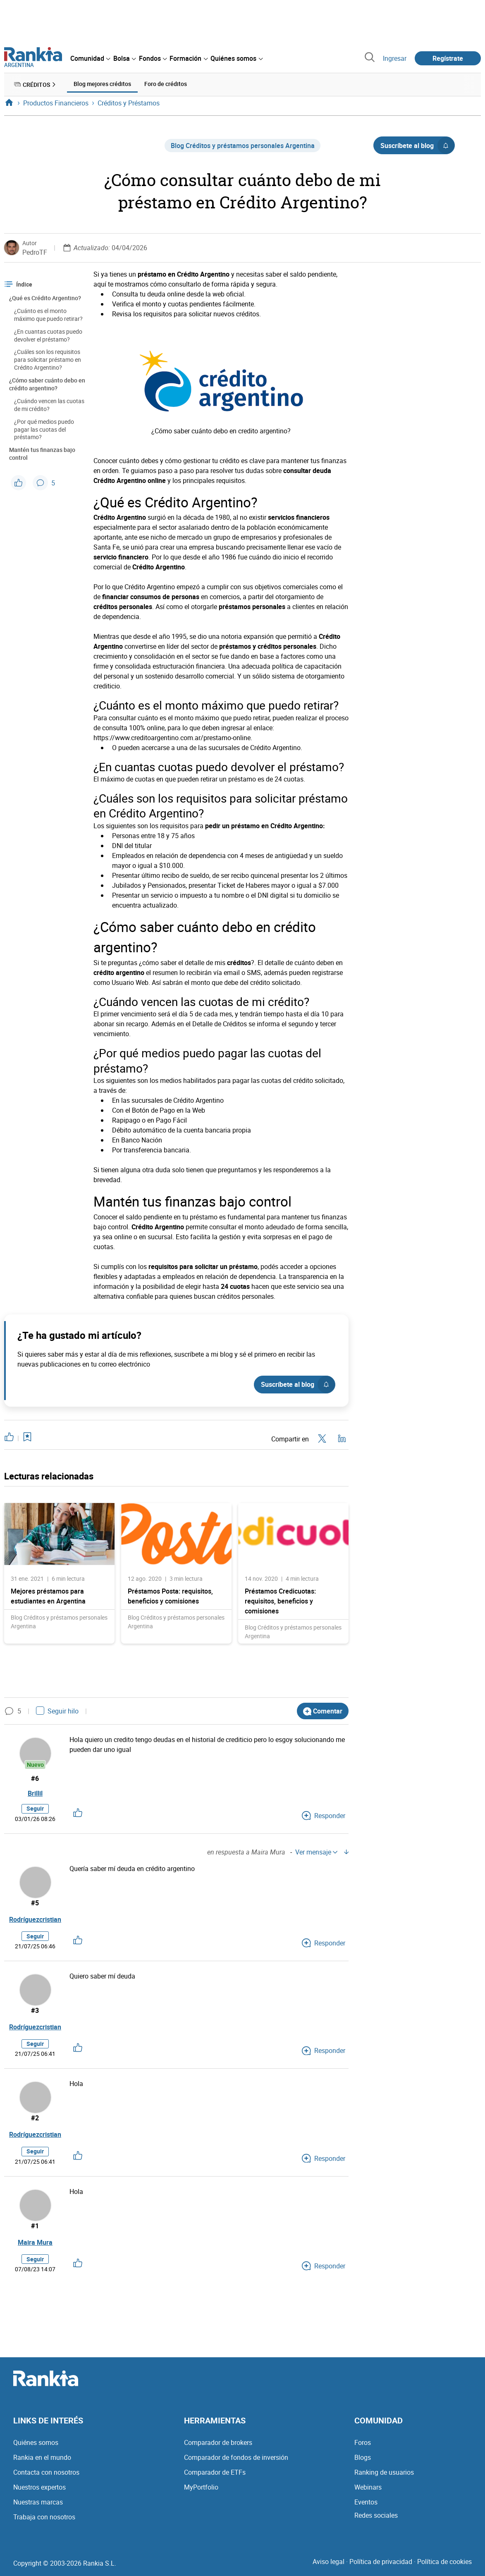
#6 (35, 1777)
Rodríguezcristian (35, 1920)
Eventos (365, 2503)
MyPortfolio (201, 2488)
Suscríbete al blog (417, 144)
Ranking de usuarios (384, 2473)
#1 (35, 2227)
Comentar (322, 1710)
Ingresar (394, 58)
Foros (362, 2443)
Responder (323, 1816)
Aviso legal (328, 2562)
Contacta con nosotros (46, 2473)
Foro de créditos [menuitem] (165, 84)
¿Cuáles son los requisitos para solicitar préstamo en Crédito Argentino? (47, 359)
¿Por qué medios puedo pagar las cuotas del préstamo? (44, 428)
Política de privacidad (380, 2562)
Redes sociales (376, 2516)
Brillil (35, 1793)
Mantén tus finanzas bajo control (42, 453)
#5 (35, 1904)
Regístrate (447, 58)
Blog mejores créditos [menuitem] (102, 84)
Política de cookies (444, 2562)
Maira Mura (35, 2243)
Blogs (362, 2458)
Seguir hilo (57, 1710)
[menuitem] (90, 58)
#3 (35, 2011)
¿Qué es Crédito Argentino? (45, 297)
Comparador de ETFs (215, 2473)
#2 (35, 2119)
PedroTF (34, 251)
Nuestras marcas (38, 2503)
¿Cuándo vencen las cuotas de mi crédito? (49, 404)
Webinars (368, 2488)
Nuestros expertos (39, 2488)
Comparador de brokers (218, 2443)
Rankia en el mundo (42, 2458)
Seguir (35, 1810)
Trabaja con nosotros (44, 2518)
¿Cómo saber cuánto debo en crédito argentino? (47, 383)
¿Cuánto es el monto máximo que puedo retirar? (48, 314)
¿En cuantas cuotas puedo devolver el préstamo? (48, 334)
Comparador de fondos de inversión (236, 2458)
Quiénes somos (35, 2443)
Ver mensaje (316, 1853)
